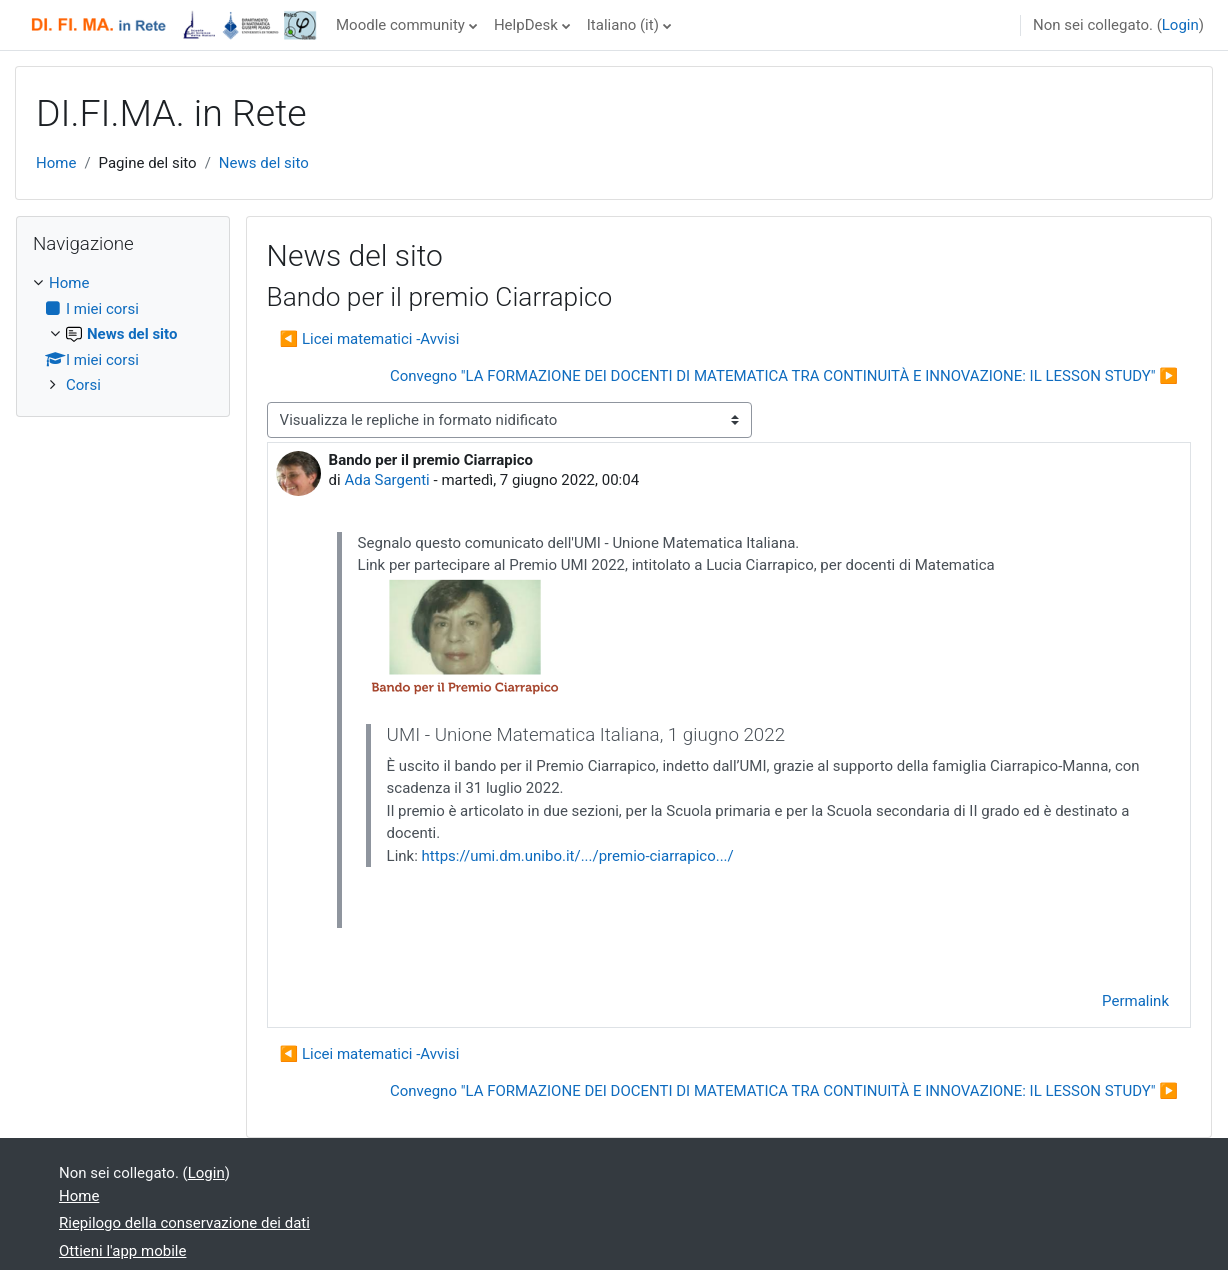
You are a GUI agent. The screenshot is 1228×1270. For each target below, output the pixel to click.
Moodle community (400, 25)
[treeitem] (123, 334)
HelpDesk (526, 25)
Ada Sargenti (386, 480)
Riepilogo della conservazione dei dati (184, 1223)
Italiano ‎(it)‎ (623, 25)
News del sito (264, 163)
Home (56, 163)
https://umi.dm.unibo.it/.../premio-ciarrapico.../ (578, 856)
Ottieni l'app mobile (122, 1251)
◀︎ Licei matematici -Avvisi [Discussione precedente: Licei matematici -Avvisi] (370, 339)
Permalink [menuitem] (1135, 1001)
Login (1180, 25)
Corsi (83, 385)
